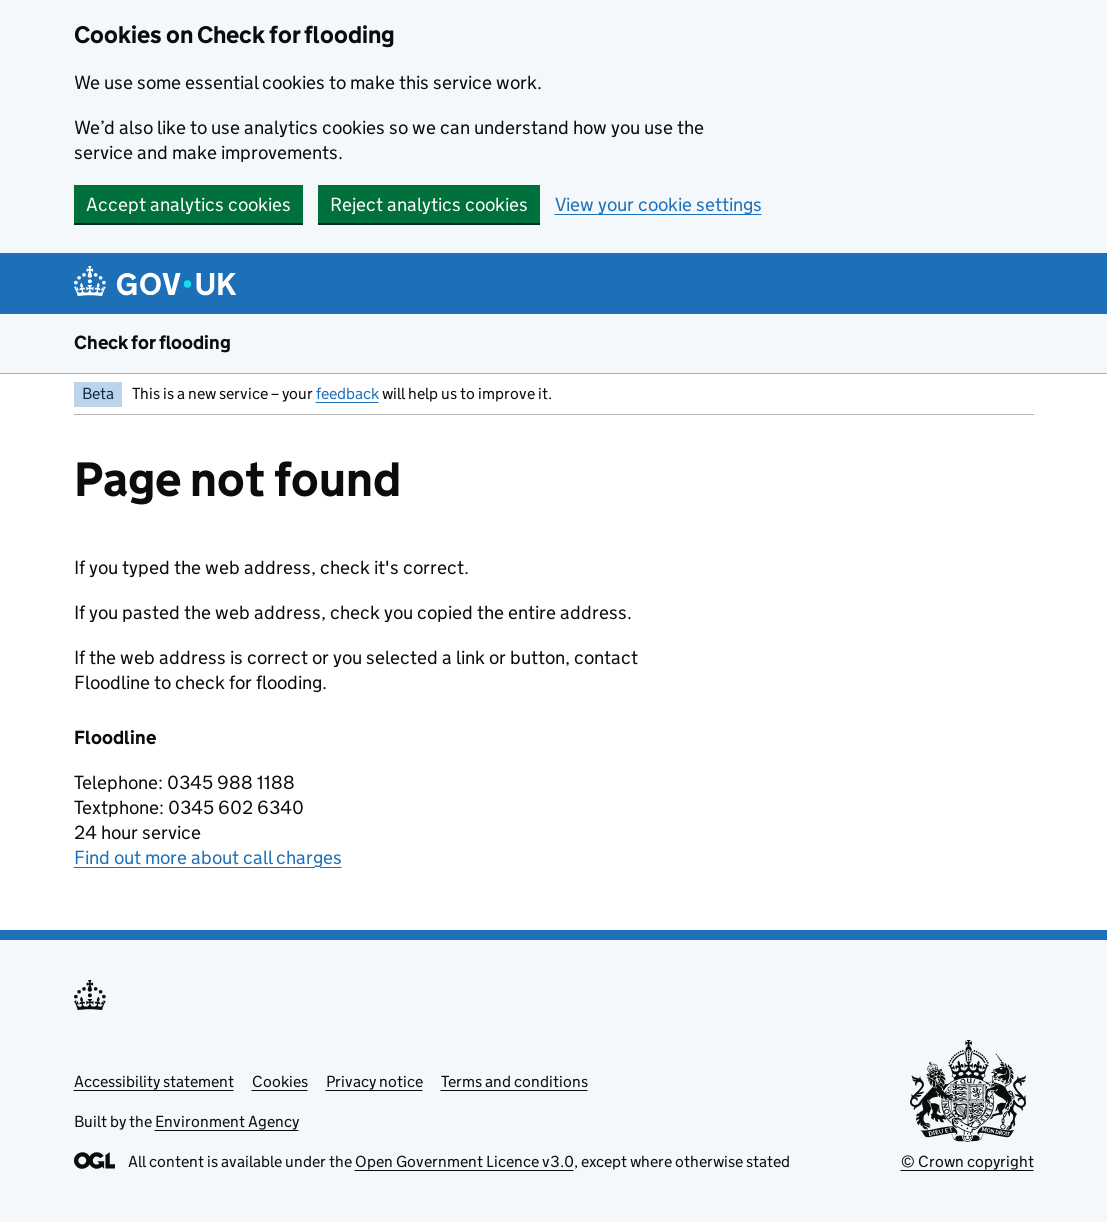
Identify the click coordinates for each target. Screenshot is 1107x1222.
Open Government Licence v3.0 (464, 1161)
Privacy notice (374, 1081)
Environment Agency (227, 1121)
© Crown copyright (967, 1161)
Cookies (280, 1081)
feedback (347, 393)
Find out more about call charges (208, 857)
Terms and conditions (514, 1081)
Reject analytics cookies (429, 204)
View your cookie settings (658, 204)
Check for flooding (152, 342)
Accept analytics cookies (188, 204)
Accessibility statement (154, 1081)
